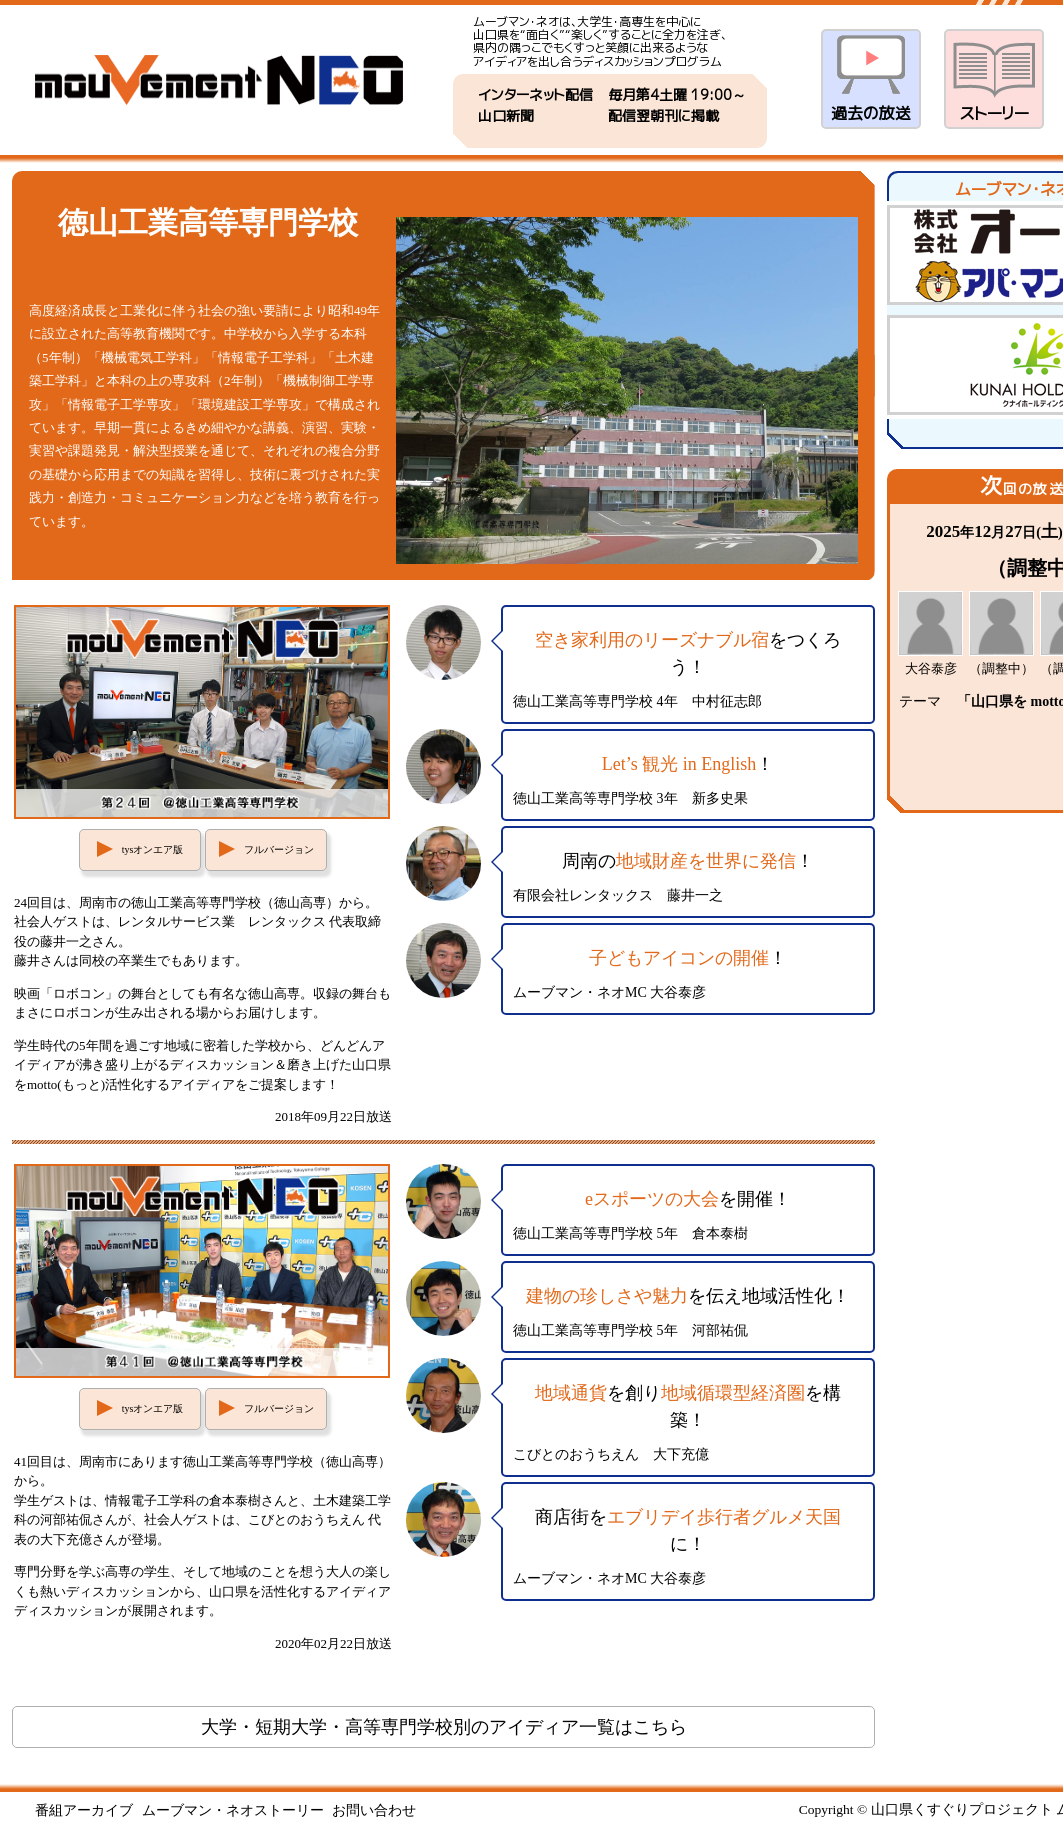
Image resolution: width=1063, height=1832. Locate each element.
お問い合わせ (374, 1810)
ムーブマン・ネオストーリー (233, 1810)
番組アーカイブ (84, 1810)
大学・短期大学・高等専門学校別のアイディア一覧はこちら (444, 1727)
